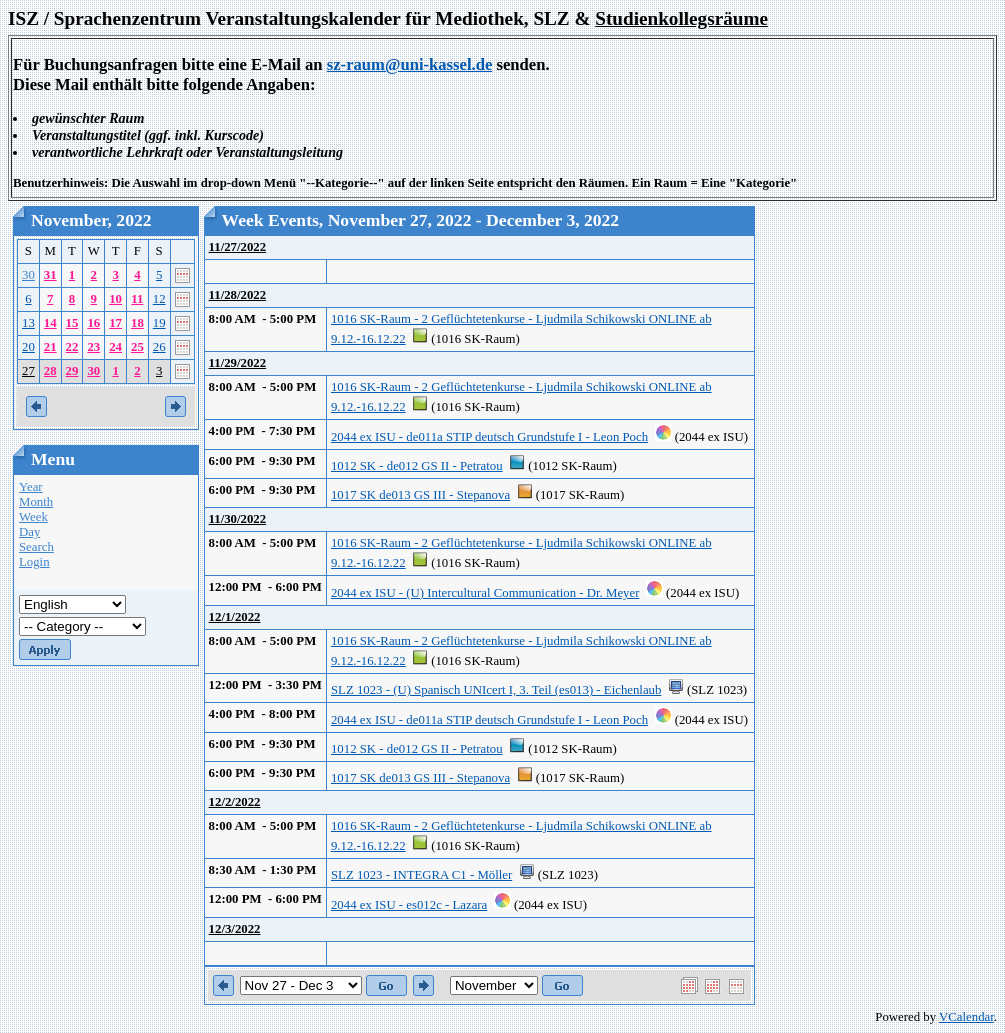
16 (93, 323)
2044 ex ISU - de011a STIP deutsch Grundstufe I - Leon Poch (489, 437)
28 (50, 371)
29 (72, 371)
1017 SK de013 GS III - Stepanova (420, 495)
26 (159, 347)
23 (93, 347)
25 (137, 347)
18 (137, 323)
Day (29, 532)
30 (28, 275)
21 (50, 347)
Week (33, 517)
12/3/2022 (235, 929)
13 (28, 323)
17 (115, 323)
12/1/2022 (235, 617)
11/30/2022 (238, 519)
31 (50, 275)
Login (34, 562)
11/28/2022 (238, 295)
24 (115, 347)
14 (50, 323)
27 (28, 371)
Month (36, 502)
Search (36, 547)
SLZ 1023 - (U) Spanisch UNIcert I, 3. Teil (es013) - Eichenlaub (496, 690)
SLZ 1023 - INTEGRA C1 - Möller (421, 875)
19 (159, 323)
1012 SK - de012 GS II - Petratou (417, 466)
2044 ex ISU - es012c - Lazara (409, 905)
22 (72, 347)
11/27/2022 (238, 247)
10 (115, 299)
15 (72, 323)
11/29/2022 (238, 363)
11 (137, 299)
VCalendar (966, 1017)
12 (159, 299)
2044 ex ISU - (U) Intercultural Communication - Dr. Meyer (485, 593)
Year (31, 487)
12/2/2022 (235, 802)
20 (28, 347)
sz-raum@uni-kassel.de (410, 64)
